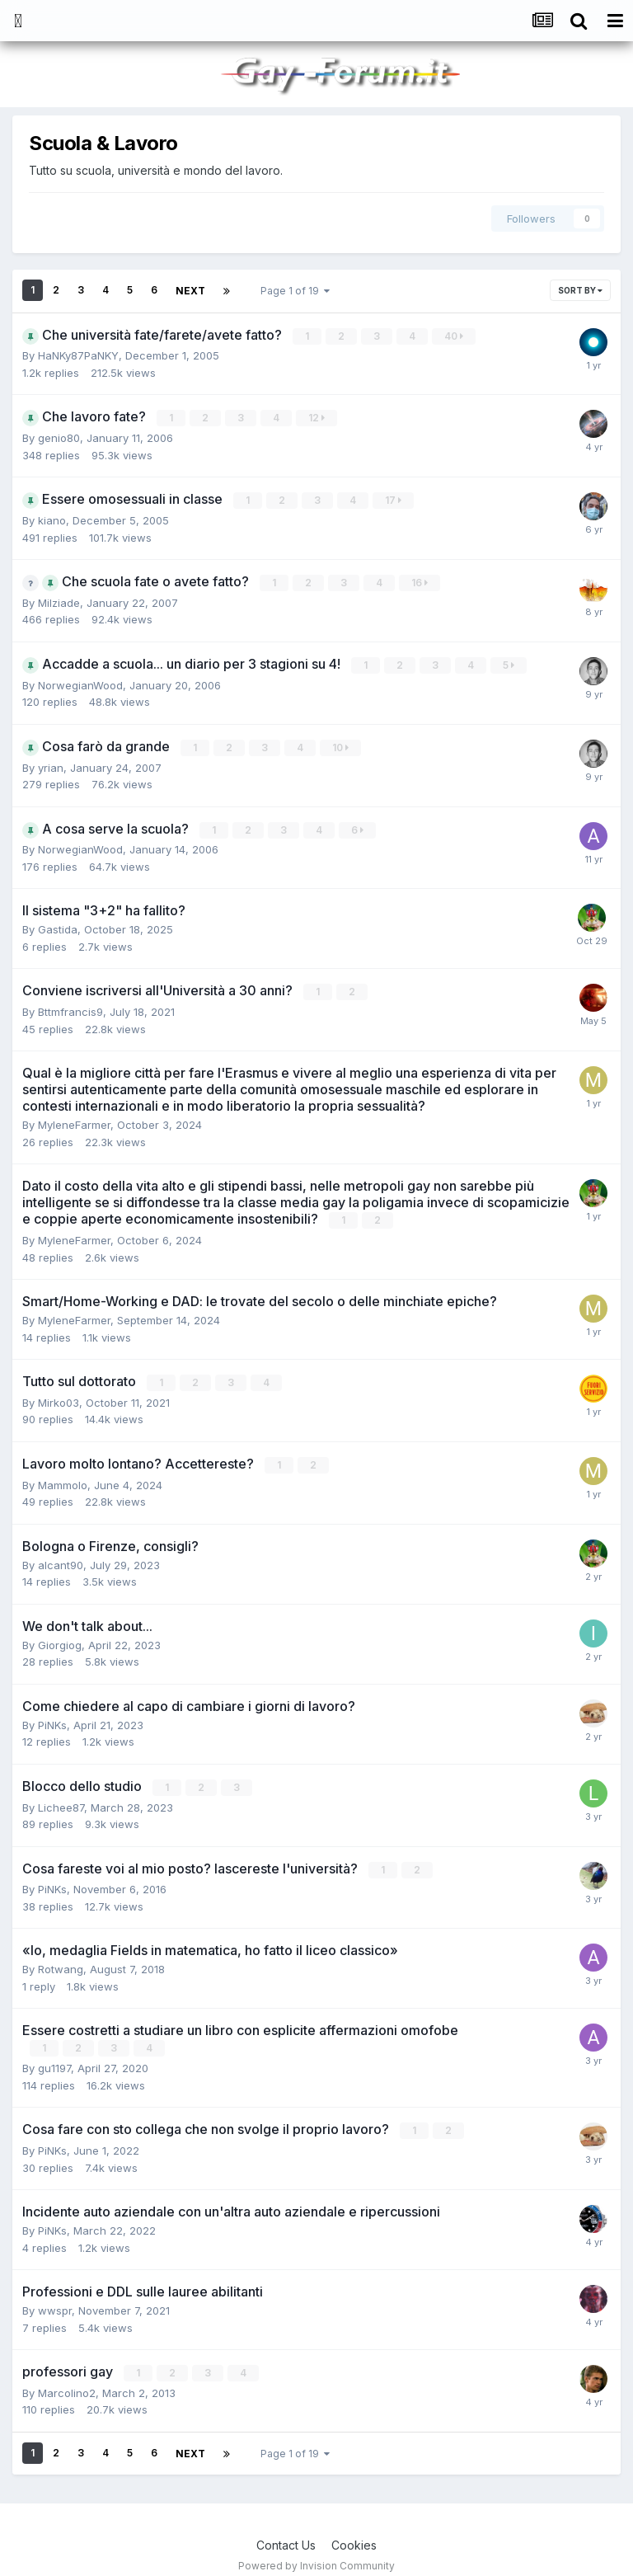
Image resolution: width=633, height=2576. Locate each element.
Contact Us (286, 2532)
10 (341, 742)
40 (454, 334)
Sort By (580, 290)
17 (394, 497)
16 (420, 579)
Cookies (354, 2532)
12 (317, 416)
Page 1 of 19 (293, 290)
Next (190, 290)
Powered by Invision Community (316, 2551)
